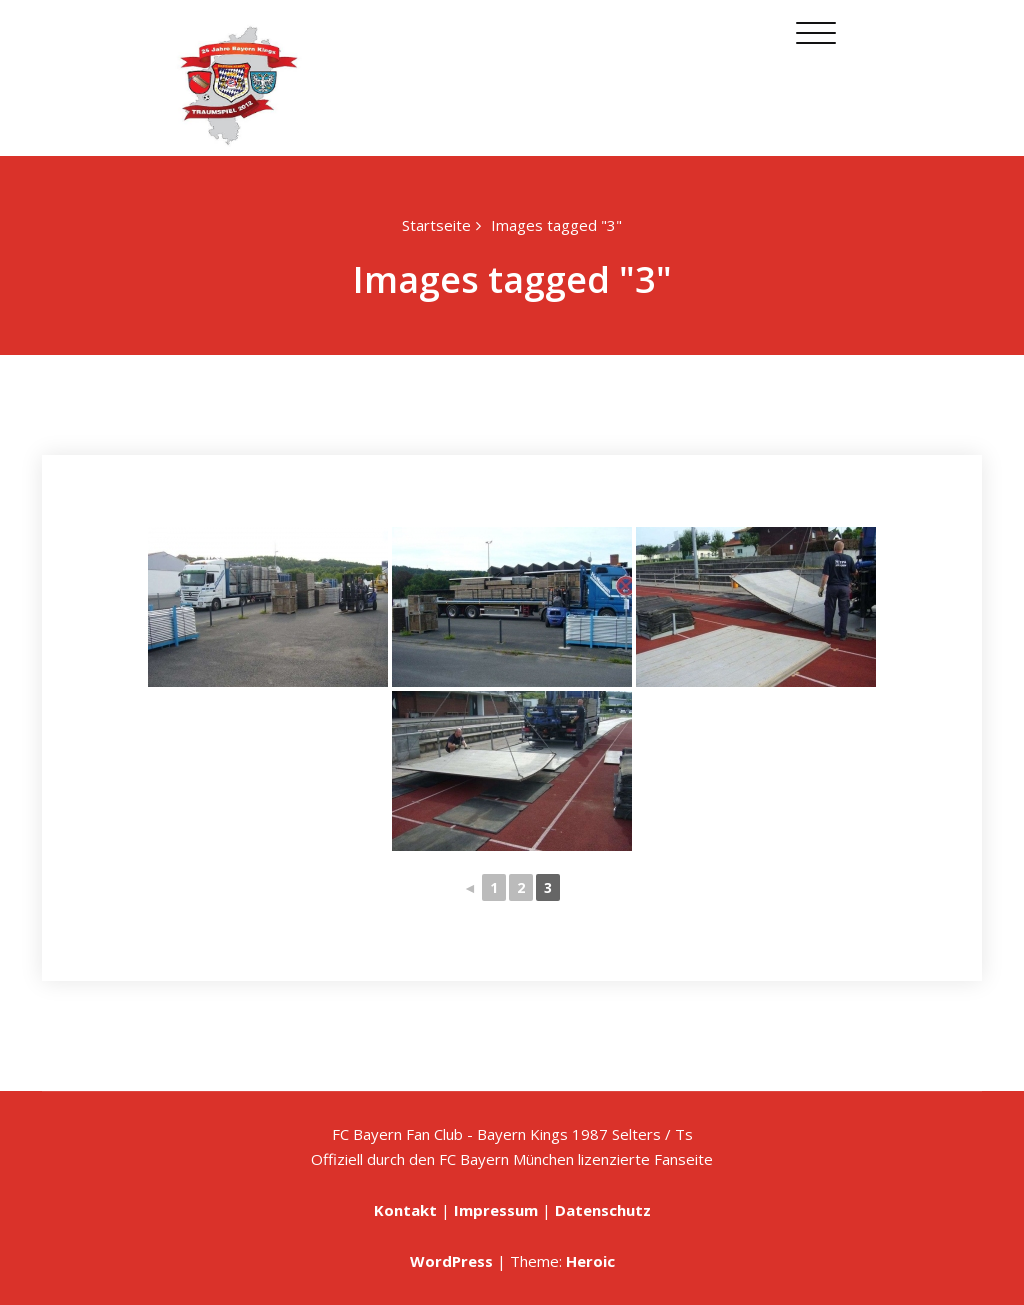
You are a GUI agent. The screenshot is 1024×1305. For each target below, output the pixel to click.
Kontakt (405, 1210)
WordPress (451, 1261)
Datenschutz (603, 1210)
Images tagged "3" (556, 225)
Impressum (496, 1210)
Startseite (436, 225)
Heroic (590, 1261)
